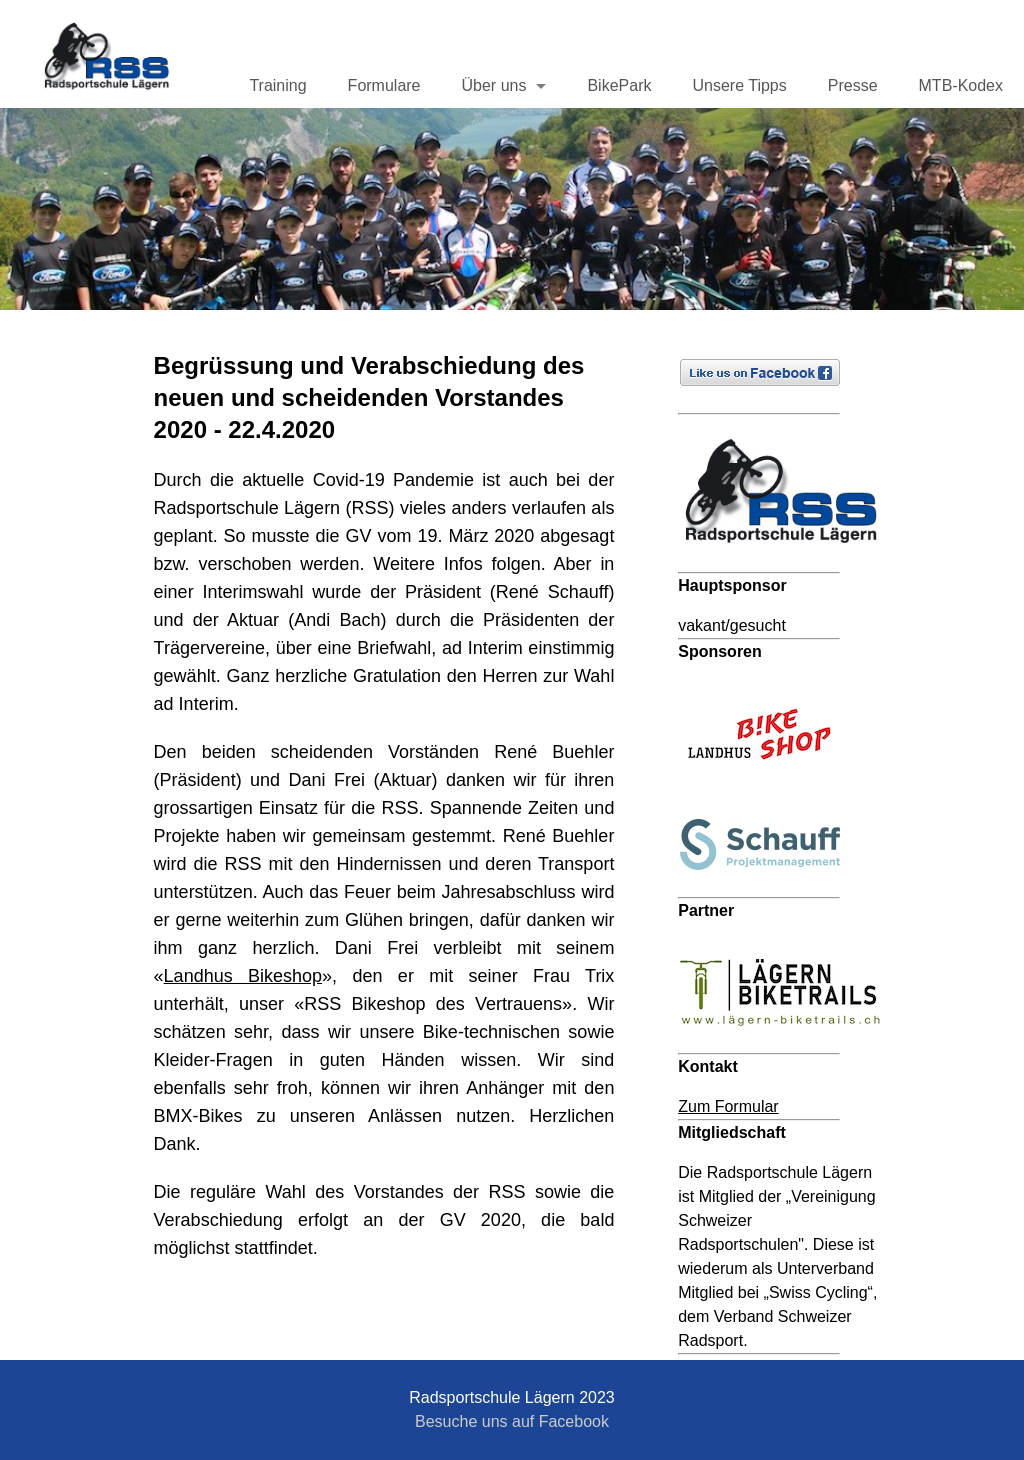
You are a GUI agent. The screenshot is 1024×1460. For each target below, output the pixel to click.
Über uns (494, 85)
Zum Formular (728, 1106)
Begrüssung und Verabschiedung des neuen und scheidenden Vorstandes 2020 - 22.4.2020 (369, 397)
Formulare (384, 85)
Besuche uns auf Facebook (512, 1421)
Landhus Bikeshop (243, 976)
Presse (853, 85)
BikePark (619, 85)
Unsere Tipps (739, 85)
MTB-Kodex (961, 85)
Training (277, 85)
